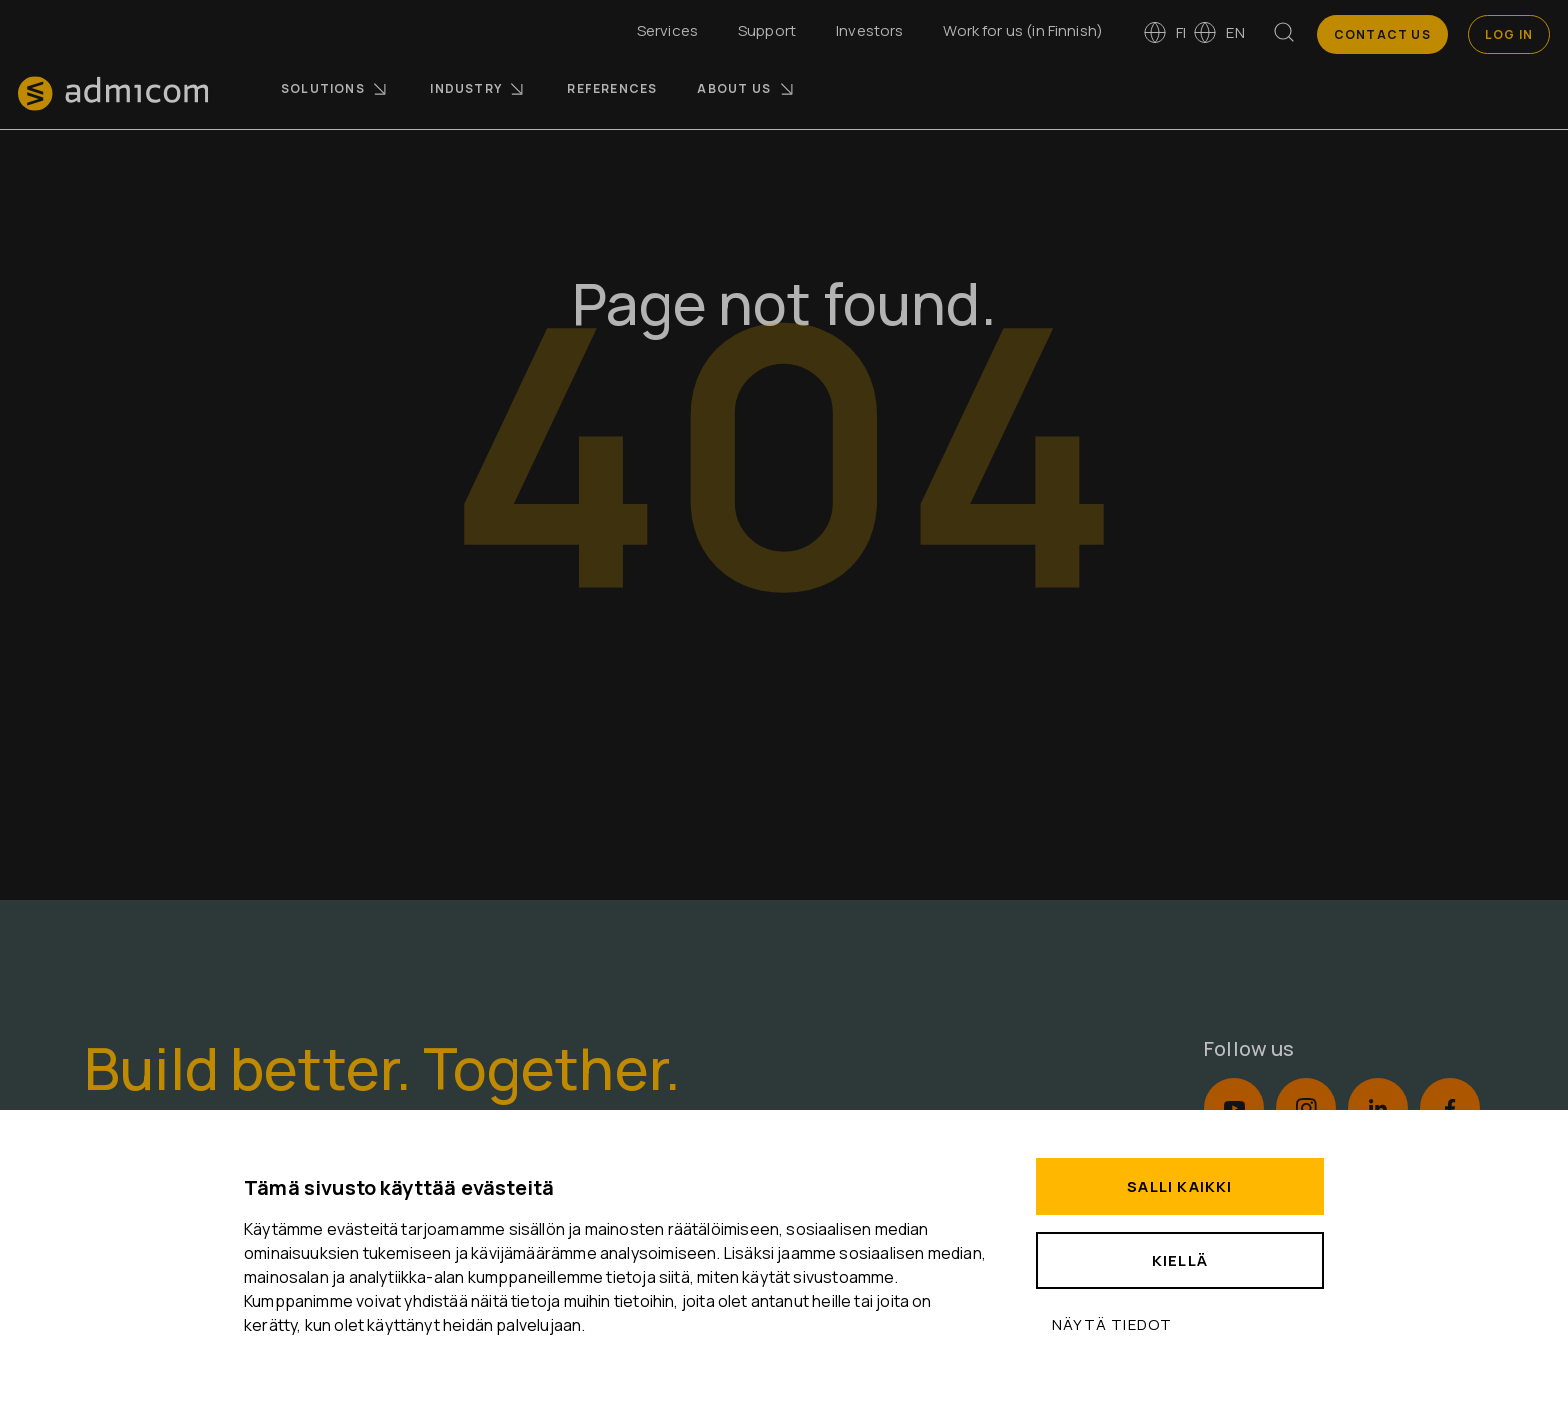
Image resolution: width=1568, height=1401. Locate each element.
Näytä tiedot (1112, 1324)
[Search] (1284, 36)
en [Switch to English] (1218, 32)
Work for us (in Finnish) (1023, 30)
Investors (869, 30)
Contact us (1382, 34)
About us (746, 89)
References (612, 88)
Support (767, 30)
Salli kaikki (1179, 1186)
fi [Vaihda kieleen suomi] (1164, 32)
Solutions (335, 89)
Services (667, 30)
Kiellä (1180, 1260)
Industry (478, 89)
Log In (1509, 34)
